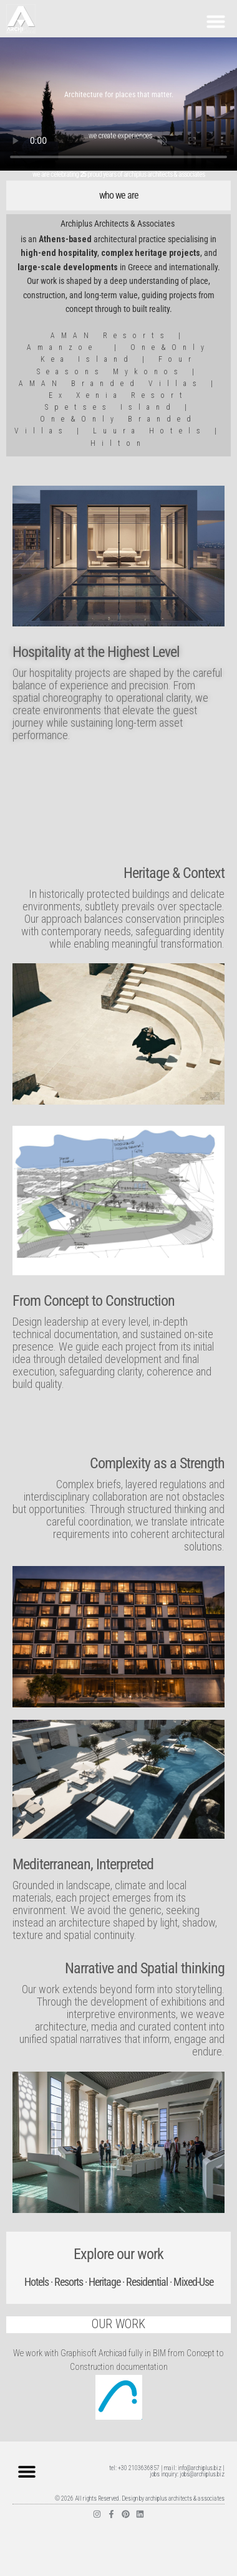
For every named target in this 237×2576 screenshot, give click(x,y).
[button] (216, 21)
